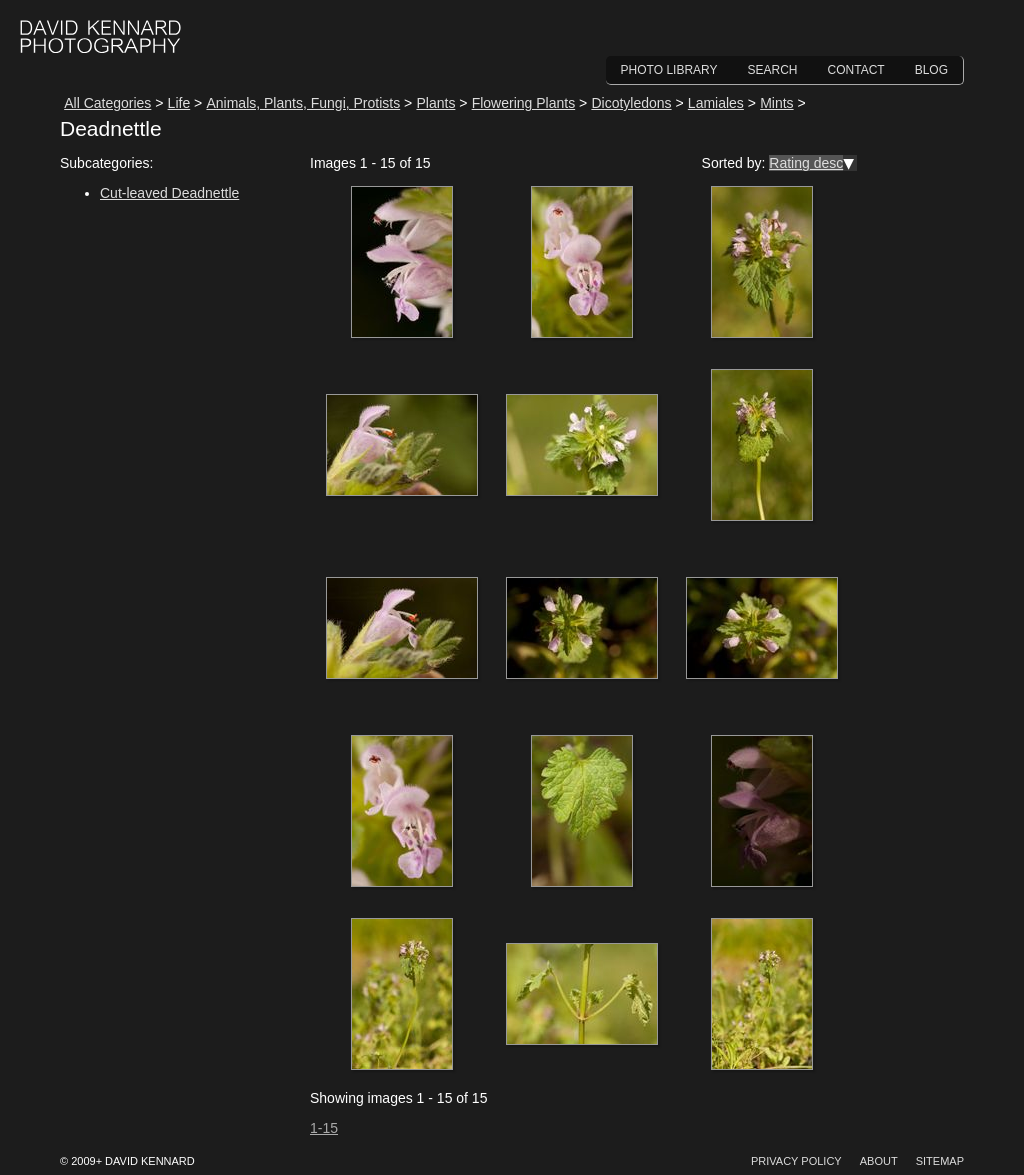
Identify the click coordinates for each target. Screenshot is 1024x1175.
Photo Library (669, 70)
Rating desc (806, 163)
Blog (931, 70)
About (879, 1161)
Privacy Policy (796, 1161)
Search (773, 70)
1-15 (324, 1128)
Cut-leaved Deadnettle (169, 193)
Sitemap (940, 1161)
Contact (856, 70)
